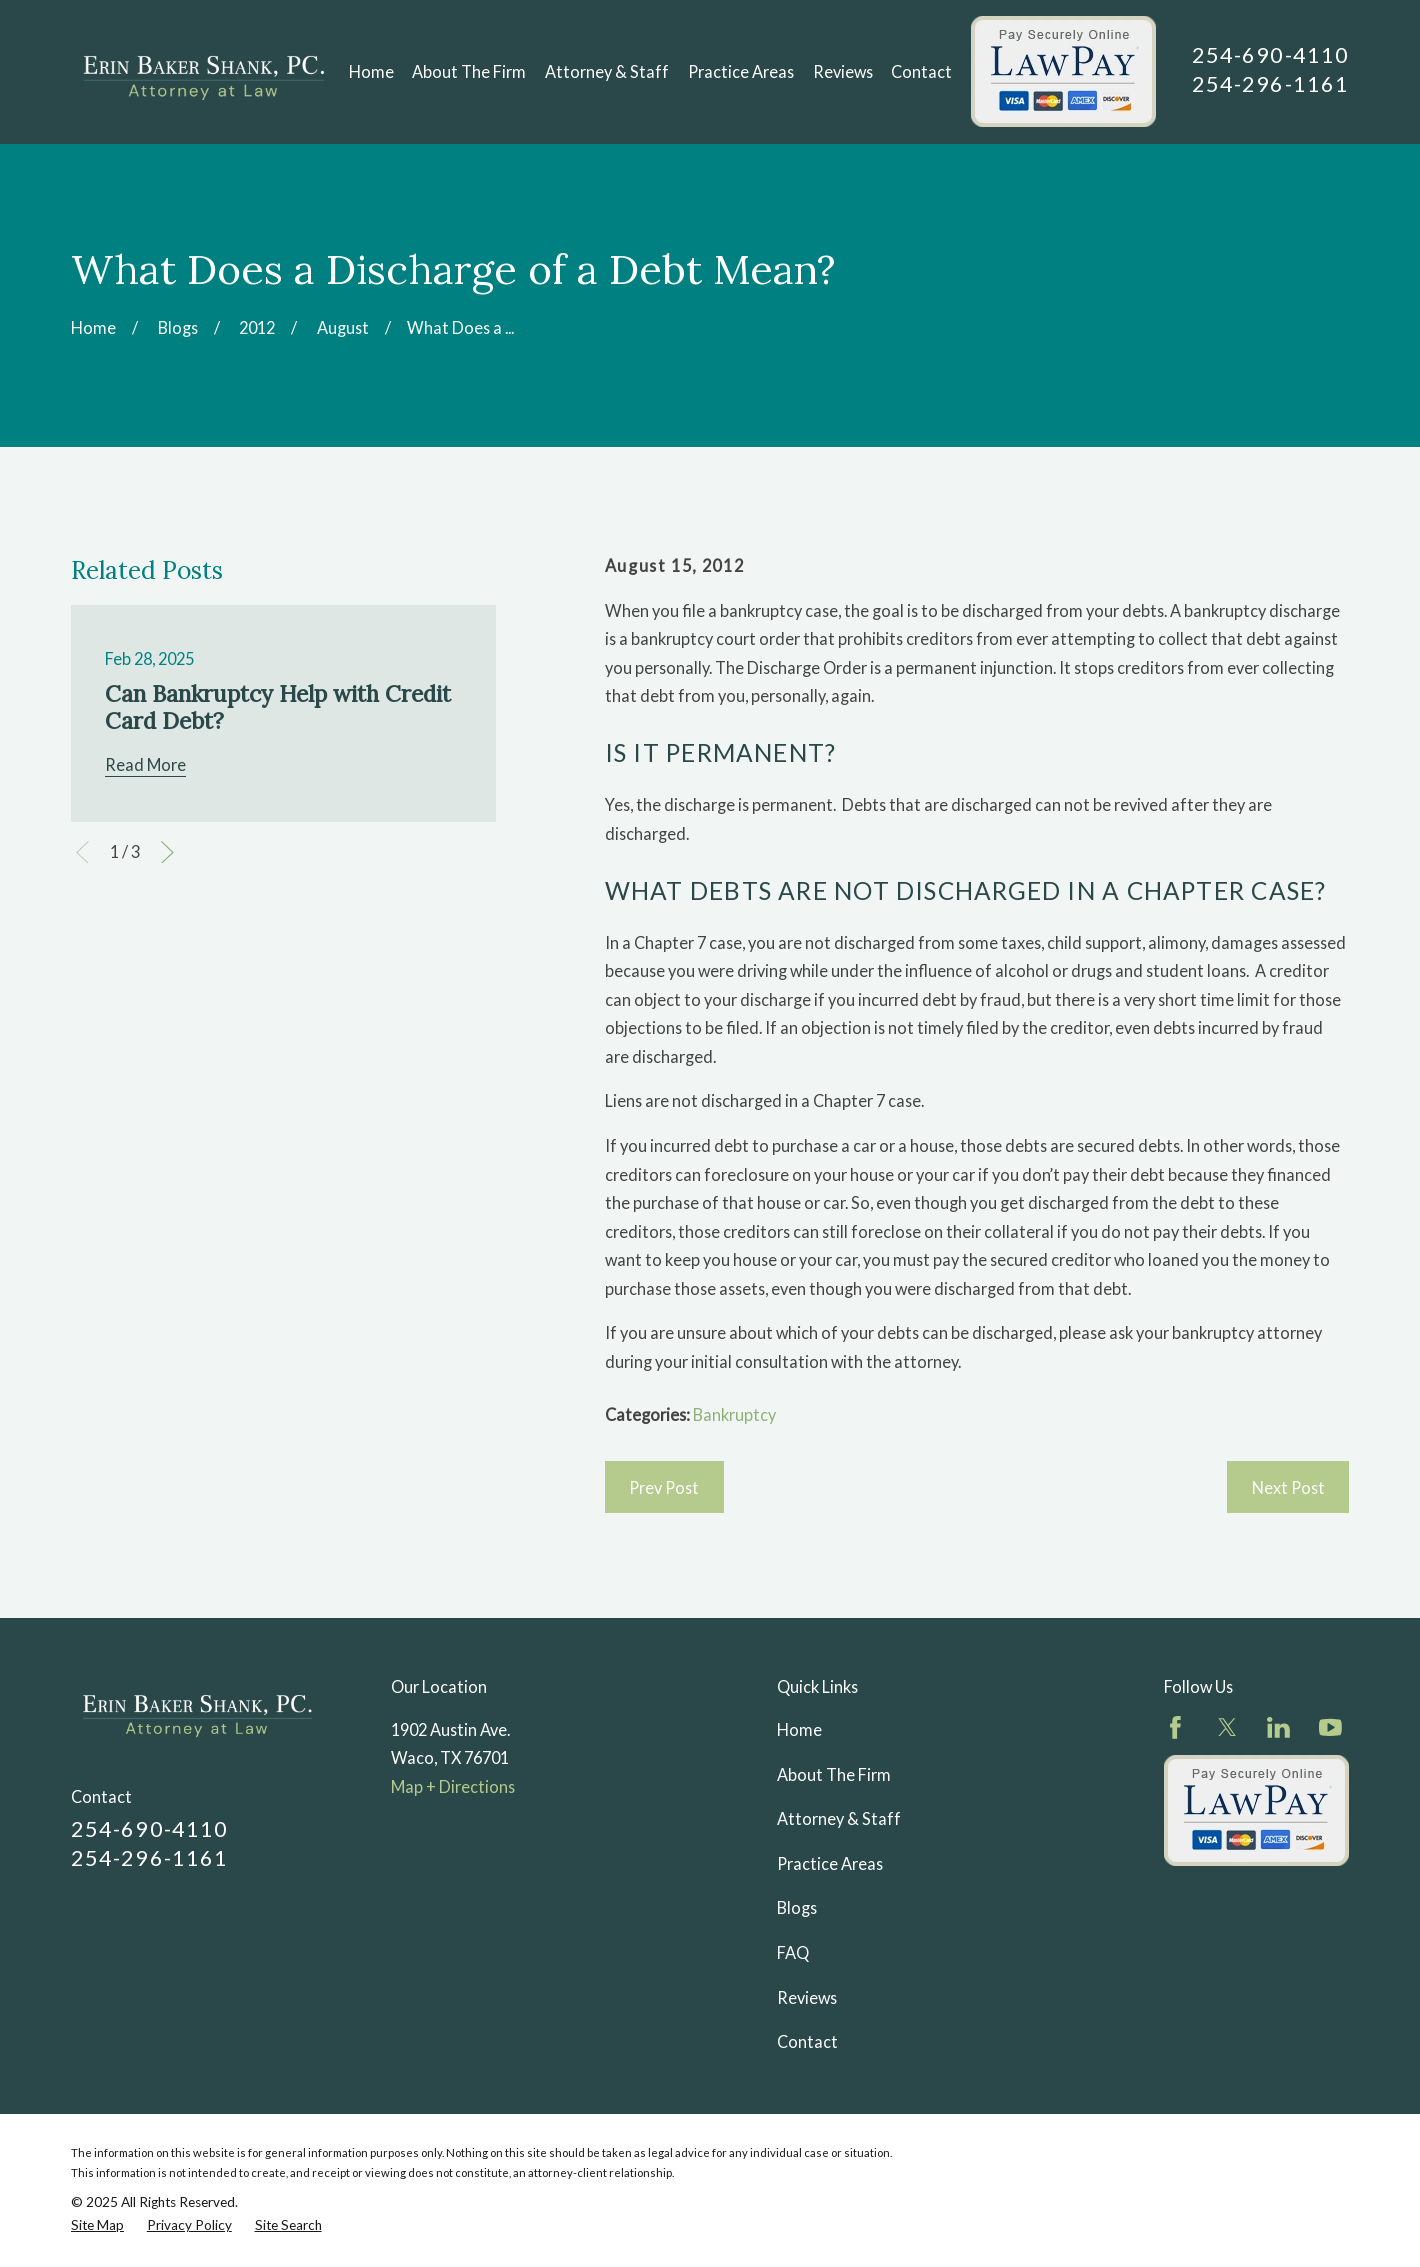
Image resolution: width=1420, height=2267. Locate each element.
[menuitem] (97, 2226)
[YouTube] (1330, 1727)
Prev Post (664, 1487)
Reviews (807, 1997)
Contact (807, 2041)
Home (799, 1729)
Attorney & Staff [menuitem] (607, 71)
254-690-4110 (1270, 55)
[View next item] (167, 852)
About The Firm (834, 1774)
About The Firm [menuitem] (469, 71)
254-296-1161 (1270, 84)
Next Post (1288, 1487)
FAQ (793, 1952)
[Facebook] (1175, 1727)
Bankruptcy (734, 1414)
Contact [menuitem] (921, 71)
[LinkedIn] (1278, 1727)
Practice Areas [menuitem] (741, 71)
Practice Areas (830, 1863)
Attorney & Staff (839, 1818)
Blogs (797, 1907)
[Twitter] (1227, 1727)
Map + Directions (453, 1786)
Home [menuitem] (371, 71)
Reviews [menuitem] (843, 71)
